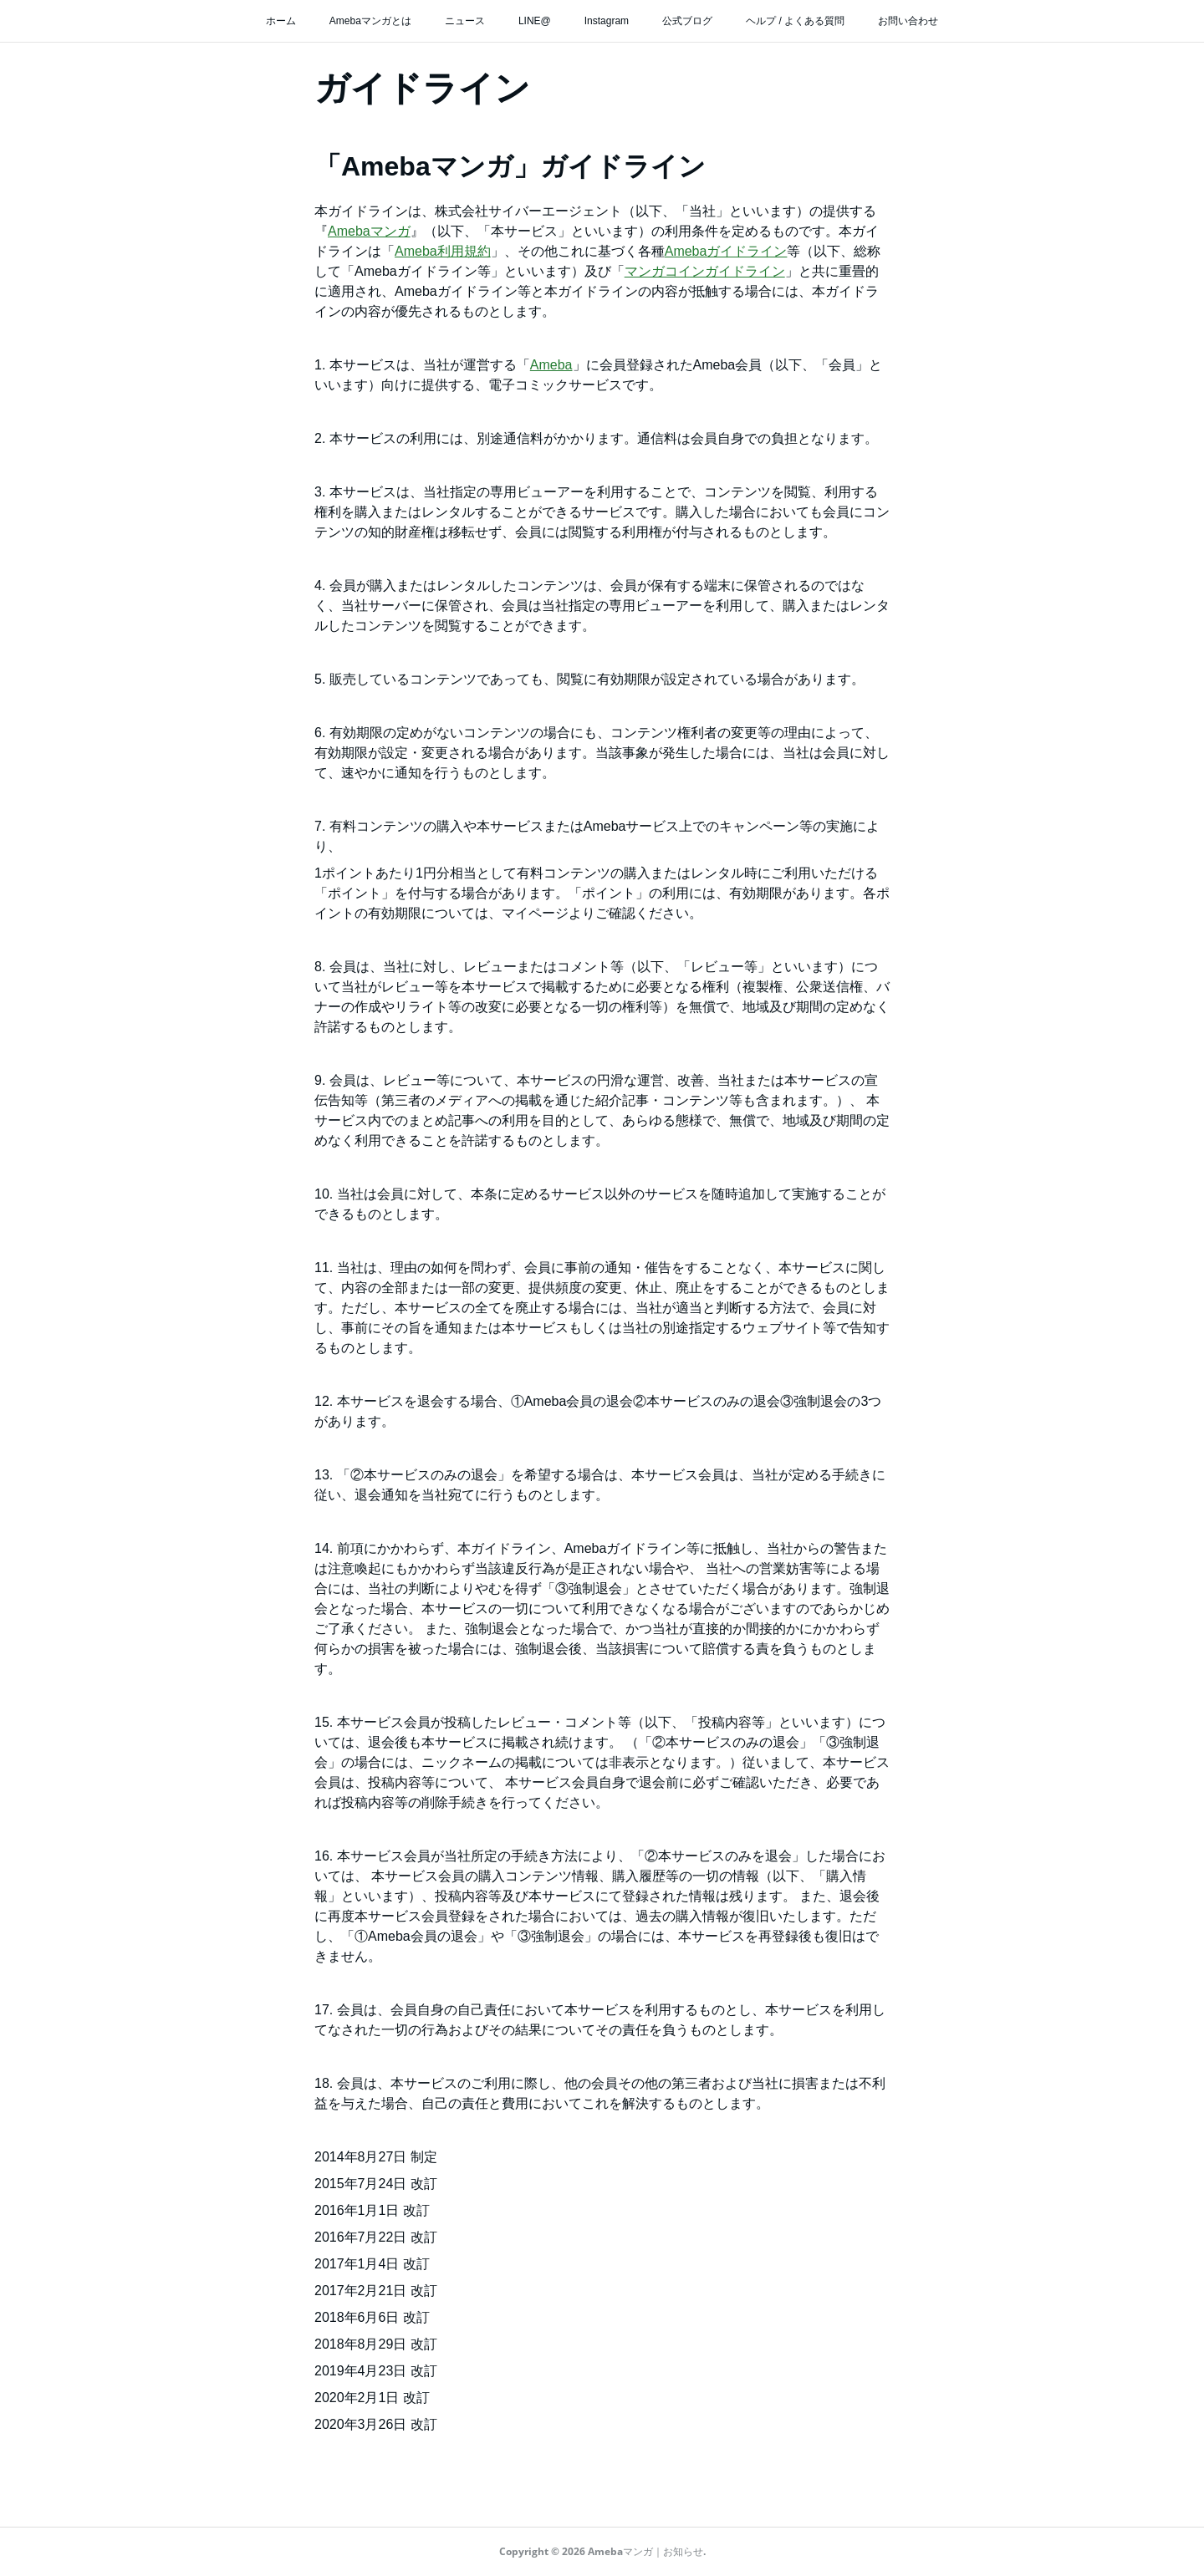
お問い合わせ (908, 21)
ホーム (281, 21)
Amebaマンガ (369, 231)
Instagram (606, 21)
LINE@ (534, 21)
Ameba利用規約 (443, 251)
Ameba (551, 365)
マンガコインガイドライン (705, 271)
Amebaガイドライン (726, 251)
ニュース (465, 21)
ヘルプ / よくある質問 (795, 21)
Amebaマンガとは (370, 21)
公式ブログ (687, 21)
